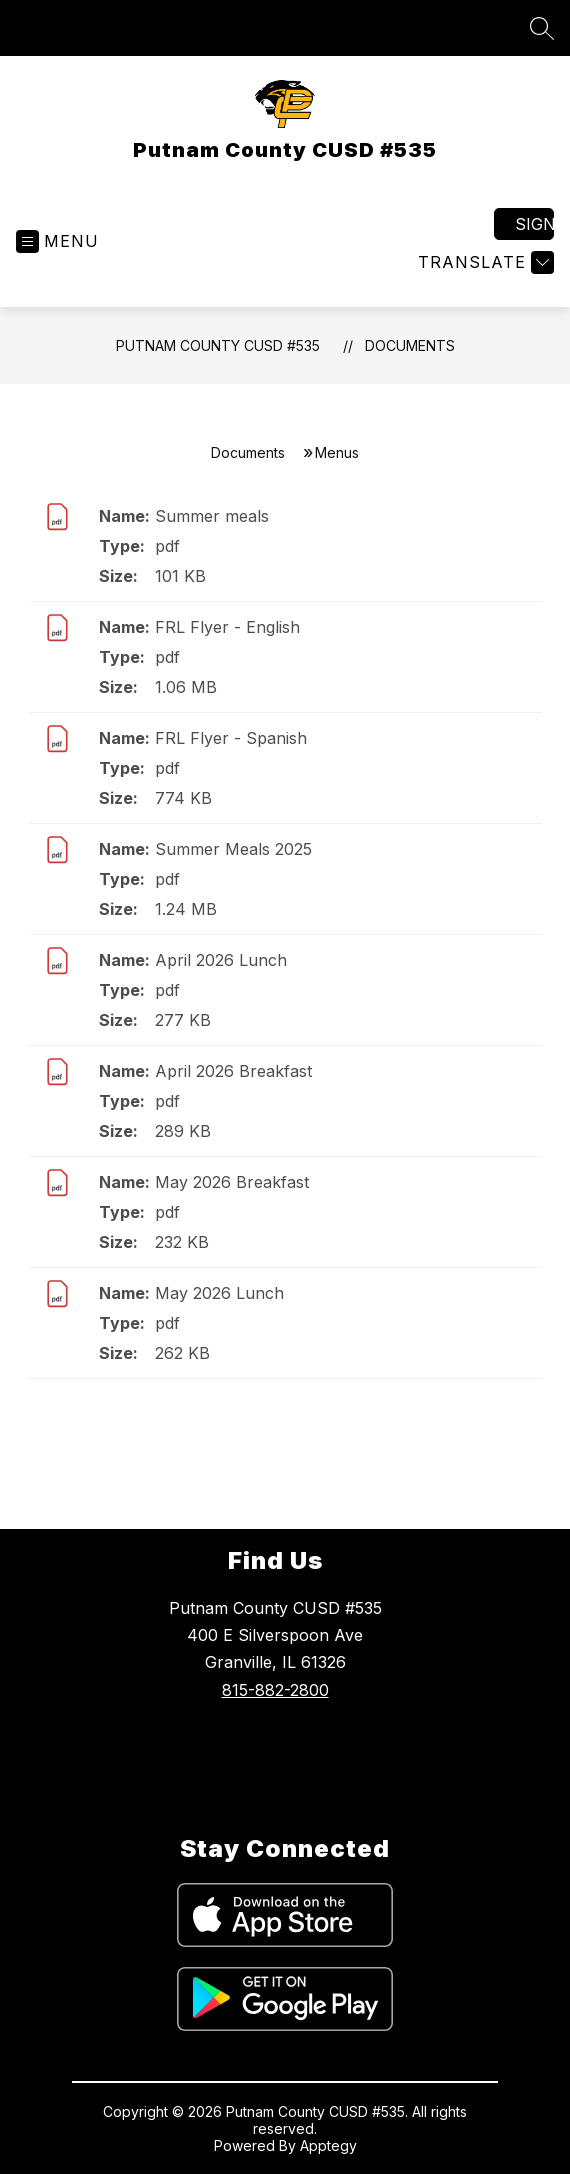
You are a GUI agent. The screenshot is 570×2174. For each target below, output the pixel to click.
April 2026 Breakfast (233, 1071)
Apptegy (328, 2145)
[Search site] (542, 28)
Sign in (534, 224)
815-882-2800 (275, 1690)
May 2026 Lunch (219, 1293)
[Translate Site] (483, 262)
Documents (410, 345)
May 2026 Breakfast (232, 1182)
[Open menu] (57, 241)
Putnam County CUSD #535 (218, 345)
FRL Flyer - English (227, 627)
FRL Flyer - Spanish (231, 738)
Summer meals (212, 516)
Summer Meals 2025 (233, 849)
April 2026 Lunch (221, 960)
